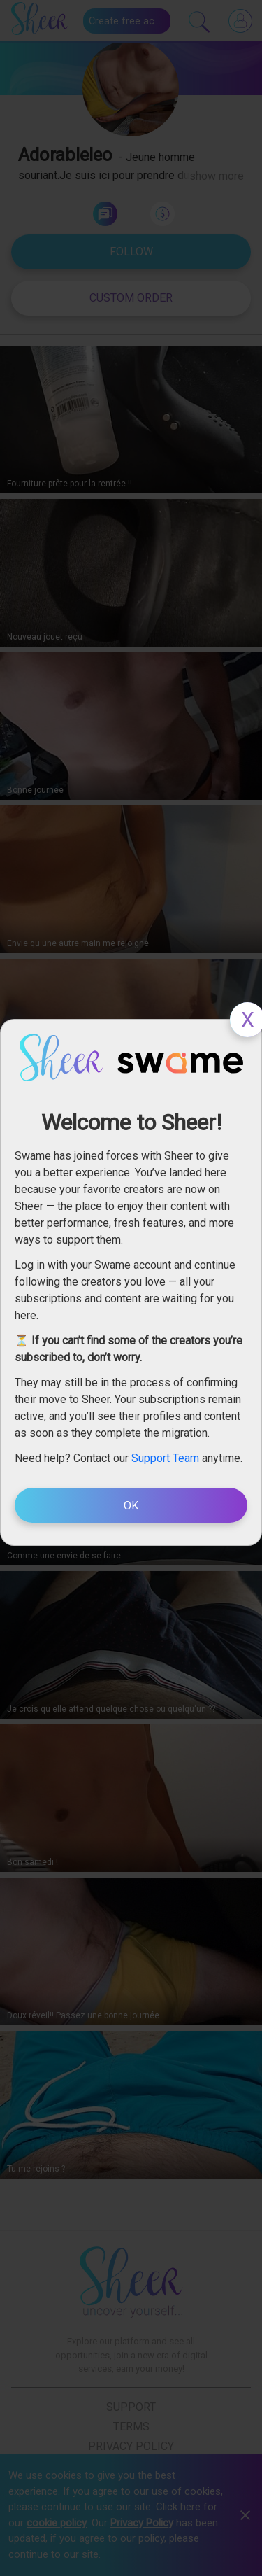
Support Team (165, 1458)
